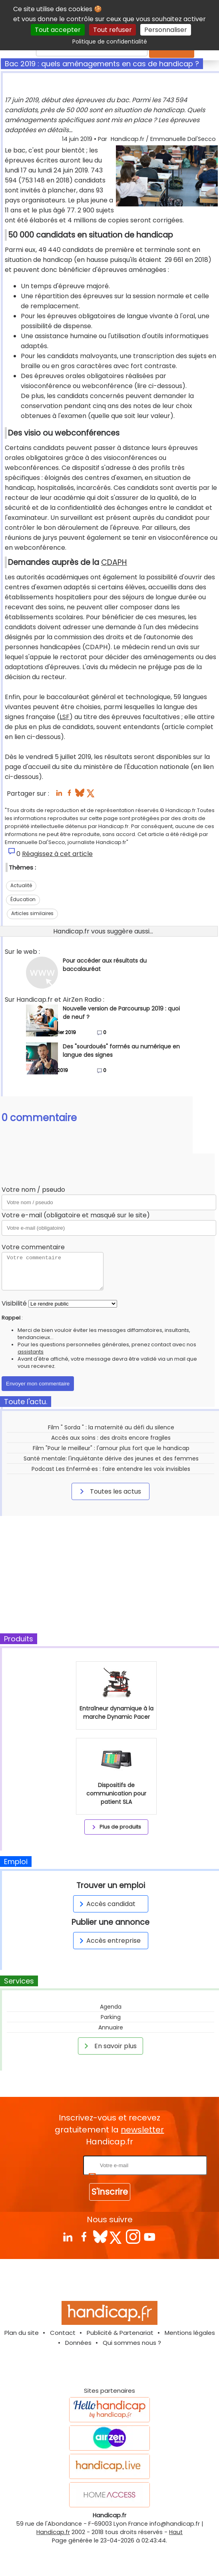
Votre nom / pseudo (33, 1189)
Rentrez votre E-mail (49, 2165)
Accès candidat (106, 1904)
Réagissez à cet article (57, 853)
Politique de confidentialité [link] (109, 42)
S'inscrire (110, 2192)
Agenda (110, 2007)
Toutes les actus (109, 1491)
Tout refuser (112, 29)
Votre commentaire (33, 1247)
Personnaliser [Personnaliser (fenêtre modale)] (165, 29)
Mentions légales (190, 2332)
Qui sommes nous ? (132, 2342)
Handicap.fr (53, 2532)
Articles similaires (32, 913)
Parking (111, 2017)
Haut (176, 2532)
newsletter (142, 2129)
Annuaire (110, 2027)
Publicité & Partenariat (120, 2332)
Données (78, 2342)
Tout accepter (58, 29)
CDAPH (114, 562)
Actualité (21, 885)
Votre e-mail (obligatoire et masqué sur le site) (76, 1215)
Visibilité (14, 1303)
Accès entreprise (109, 1941)
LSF (65, 716)
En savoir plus (109, 2046)
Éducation (23, 899)
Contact (63, 2332)
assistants (31, 1351)
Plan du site (21, 2332)
